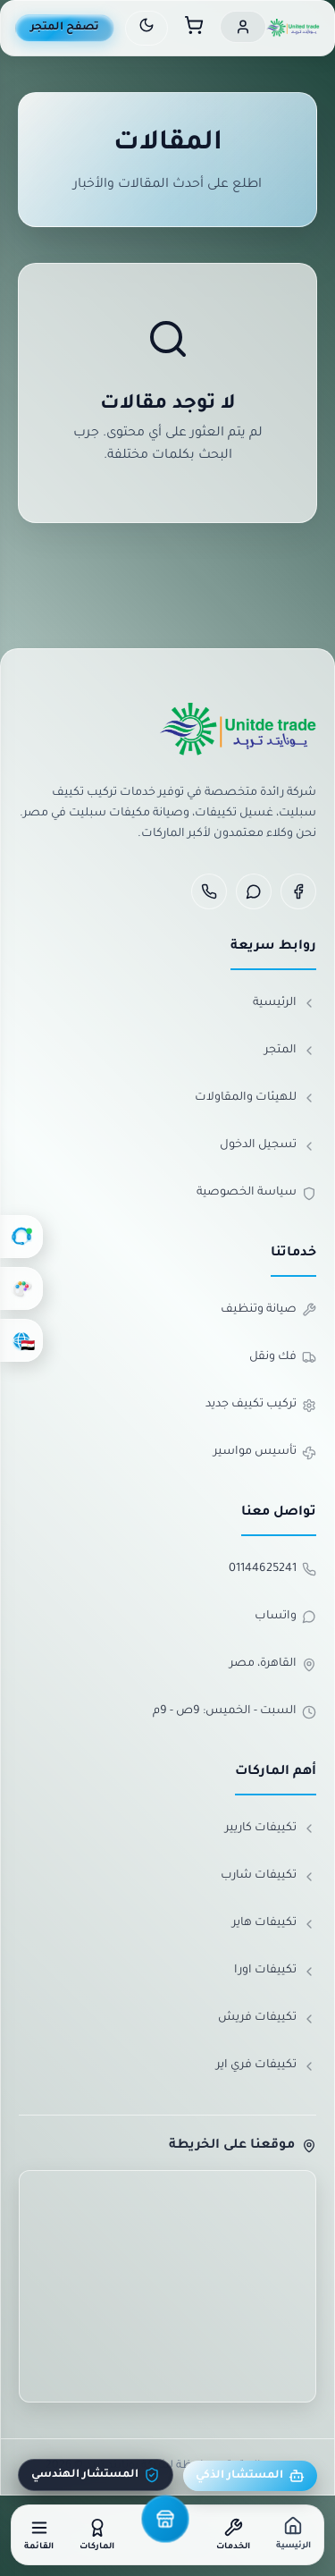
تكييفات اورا (275, 1971)
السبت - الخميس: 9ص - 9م (234, 1712)
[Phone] (209, 891)
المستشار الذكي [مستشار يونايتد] (250, 2476)
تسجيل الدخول (268, 1146)
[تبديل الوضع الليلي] (146, 28)
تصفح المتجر (64, 27)
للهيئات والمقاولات (255, 1098)
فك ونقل (282, 1357)
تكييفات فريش (267, 2019)
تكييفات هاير (274, 1924)
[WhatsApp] (254, 891)
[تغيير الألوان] (21, 1288)
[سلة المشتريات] (194, 28)
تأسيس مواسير (265, 1453)
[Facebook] (298, 891)
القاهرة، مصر (273, 1665)
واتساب (285, 1616)
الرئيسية (284, 1003)
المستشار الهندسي (95, 2475)
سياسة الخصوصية (256, 1194)
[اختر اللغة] (21, 1340)
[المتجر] (165, 2519)
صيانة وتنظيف (268, 1310)
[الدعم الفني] (21, 1236)
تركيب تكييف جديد (260, 1405)
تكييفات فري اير (266, 2066)
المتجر (290, 1050)
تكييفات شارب (268, 1877)
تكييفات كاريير (270, 1828)
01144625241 (272, 1569)
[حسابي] (243, 27)
